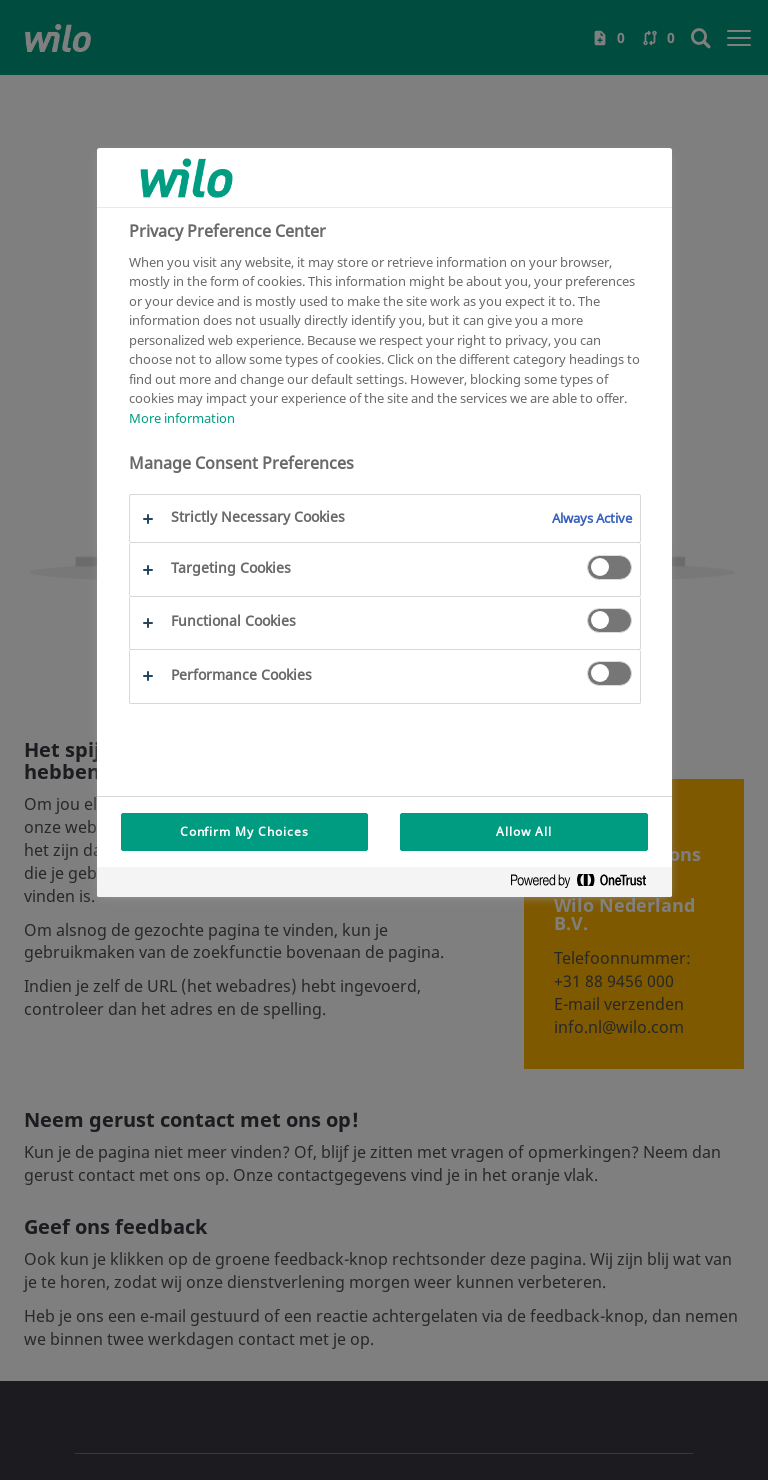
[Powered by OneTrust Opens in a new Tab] (586, 884)
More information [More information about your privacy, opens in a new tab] (182, 418)
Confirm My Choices (244, 831)
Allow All (524, 831)
